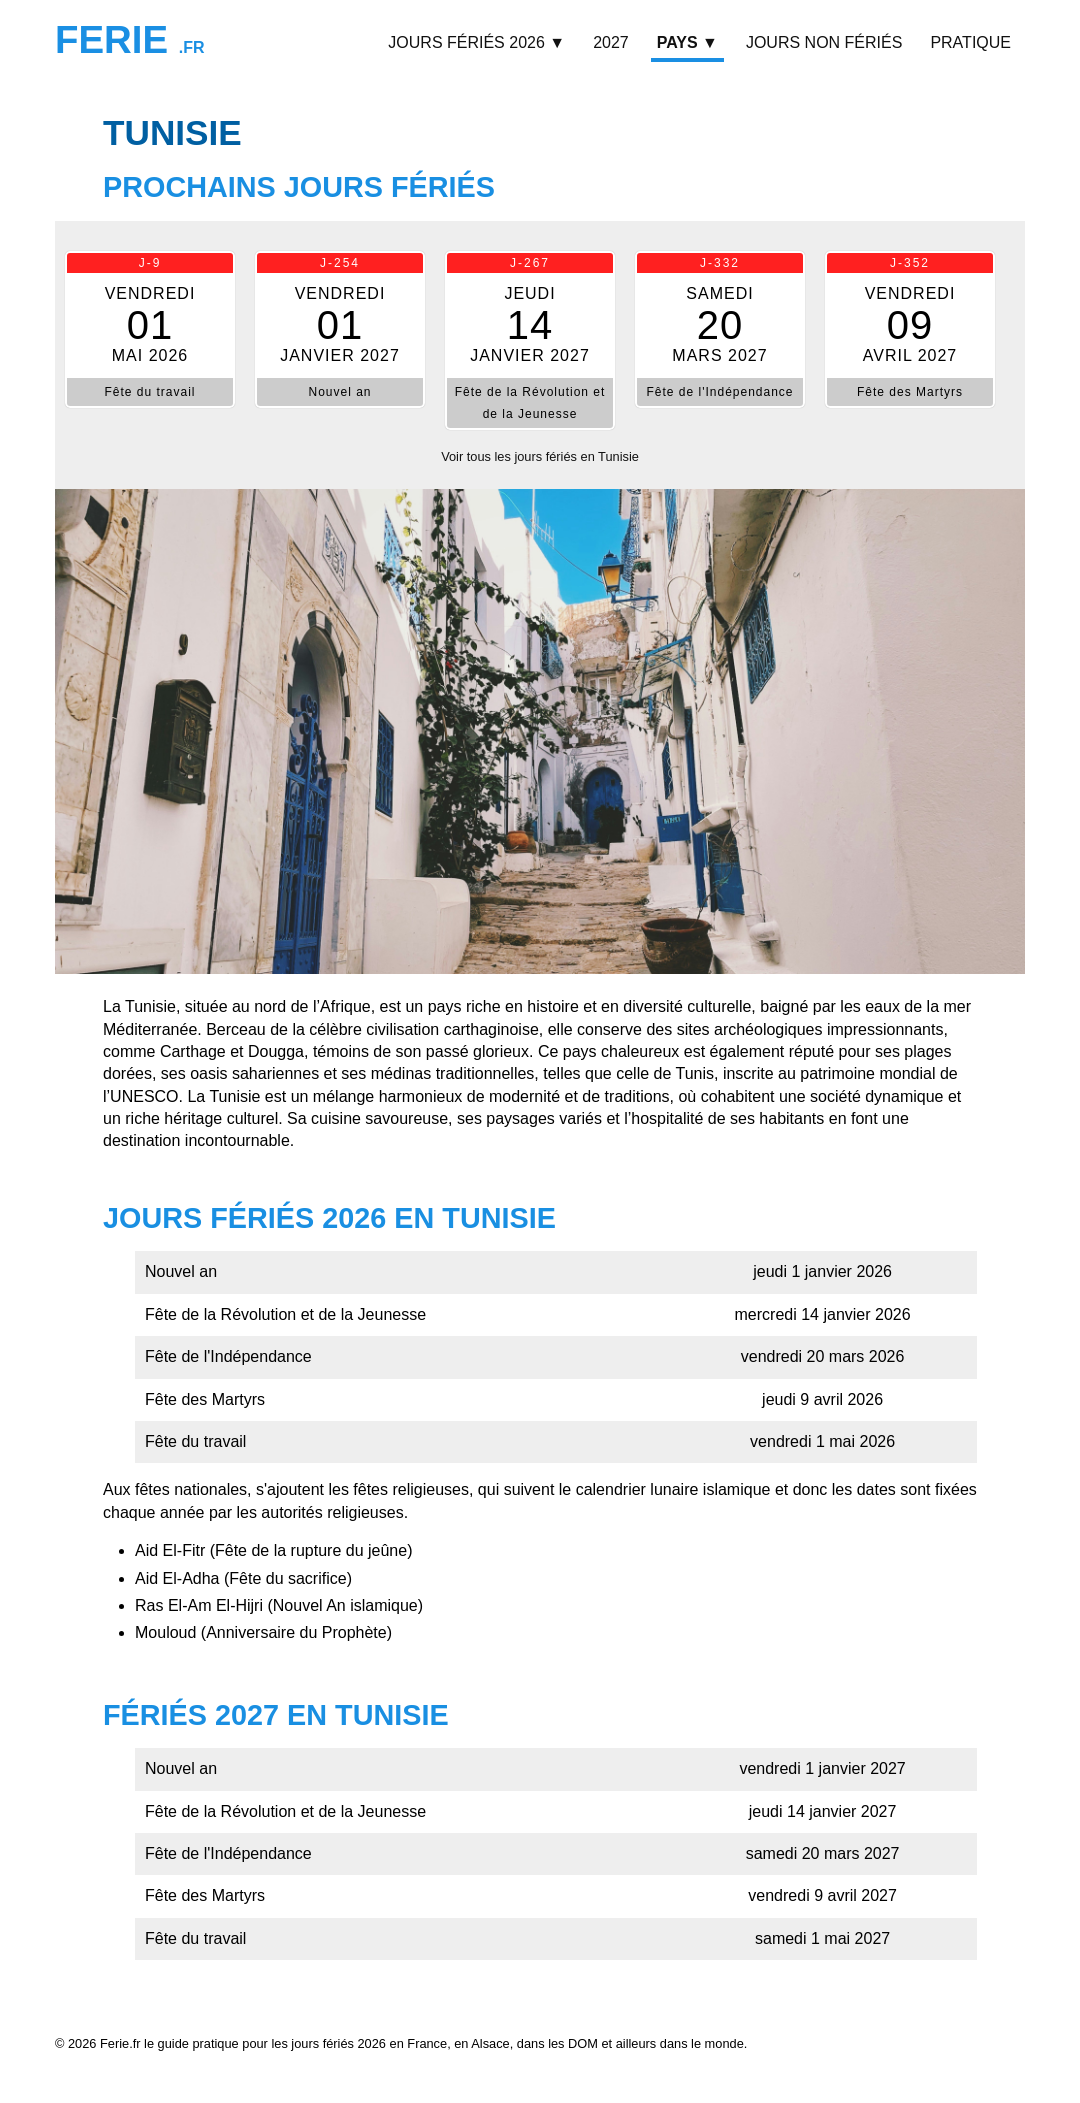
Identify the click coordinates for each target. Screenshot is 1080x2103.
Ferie (130, 39)
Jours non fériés (824, 42)
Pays (687, 42)
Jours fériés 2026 (476, 42)
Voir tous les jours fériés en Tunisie (540, 456)
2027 (611, 42)
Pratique (970, 42)
